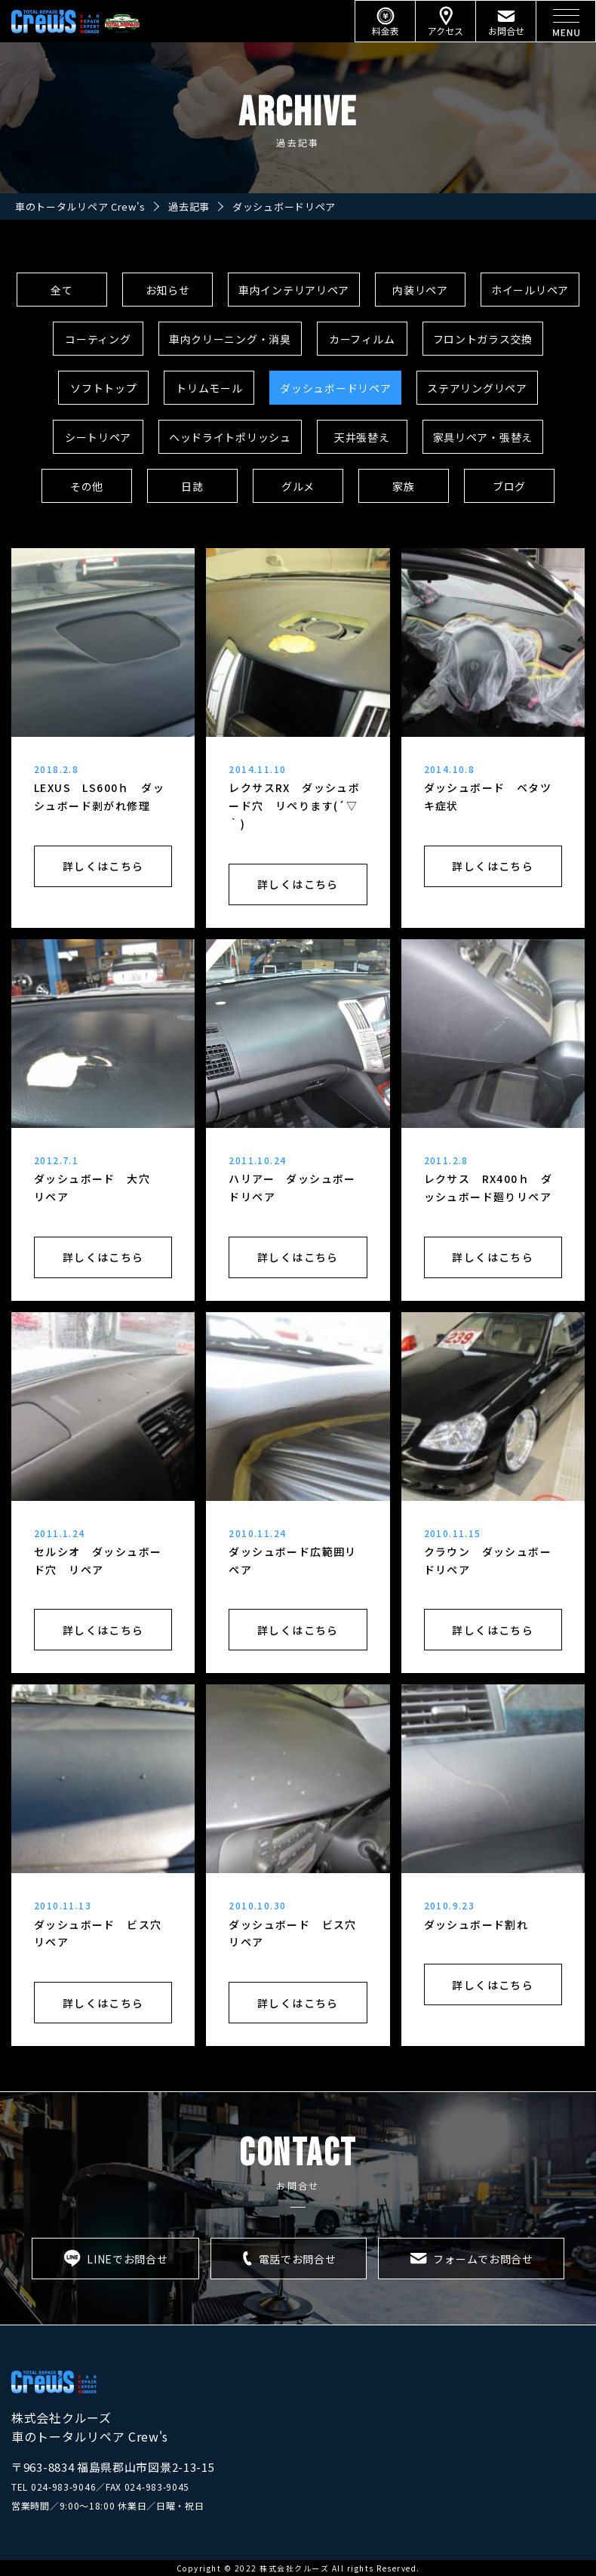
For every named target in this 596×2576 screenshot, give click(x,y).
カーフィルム (362, 339)
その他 (86, 486)
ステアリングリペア (477, 388)
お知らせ (168, 289)
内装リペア (420, 289)
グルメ (298, 486)
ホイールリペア (530, 289)
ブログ (509, 486)
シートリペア (98, 437)
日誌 (192, 486)
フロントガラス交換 (483, 339)
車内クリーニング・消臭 (230, 339)
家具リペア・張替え (483, 437)
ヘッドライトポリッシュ (230, 437)
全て (61, 289)
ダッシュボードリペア (335, 388)
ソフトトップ (103, 388)
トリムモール (209, 388)
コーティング (98, 339)
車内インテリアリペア (293, 289)
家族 (403, 486)
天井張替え (362, 437)
